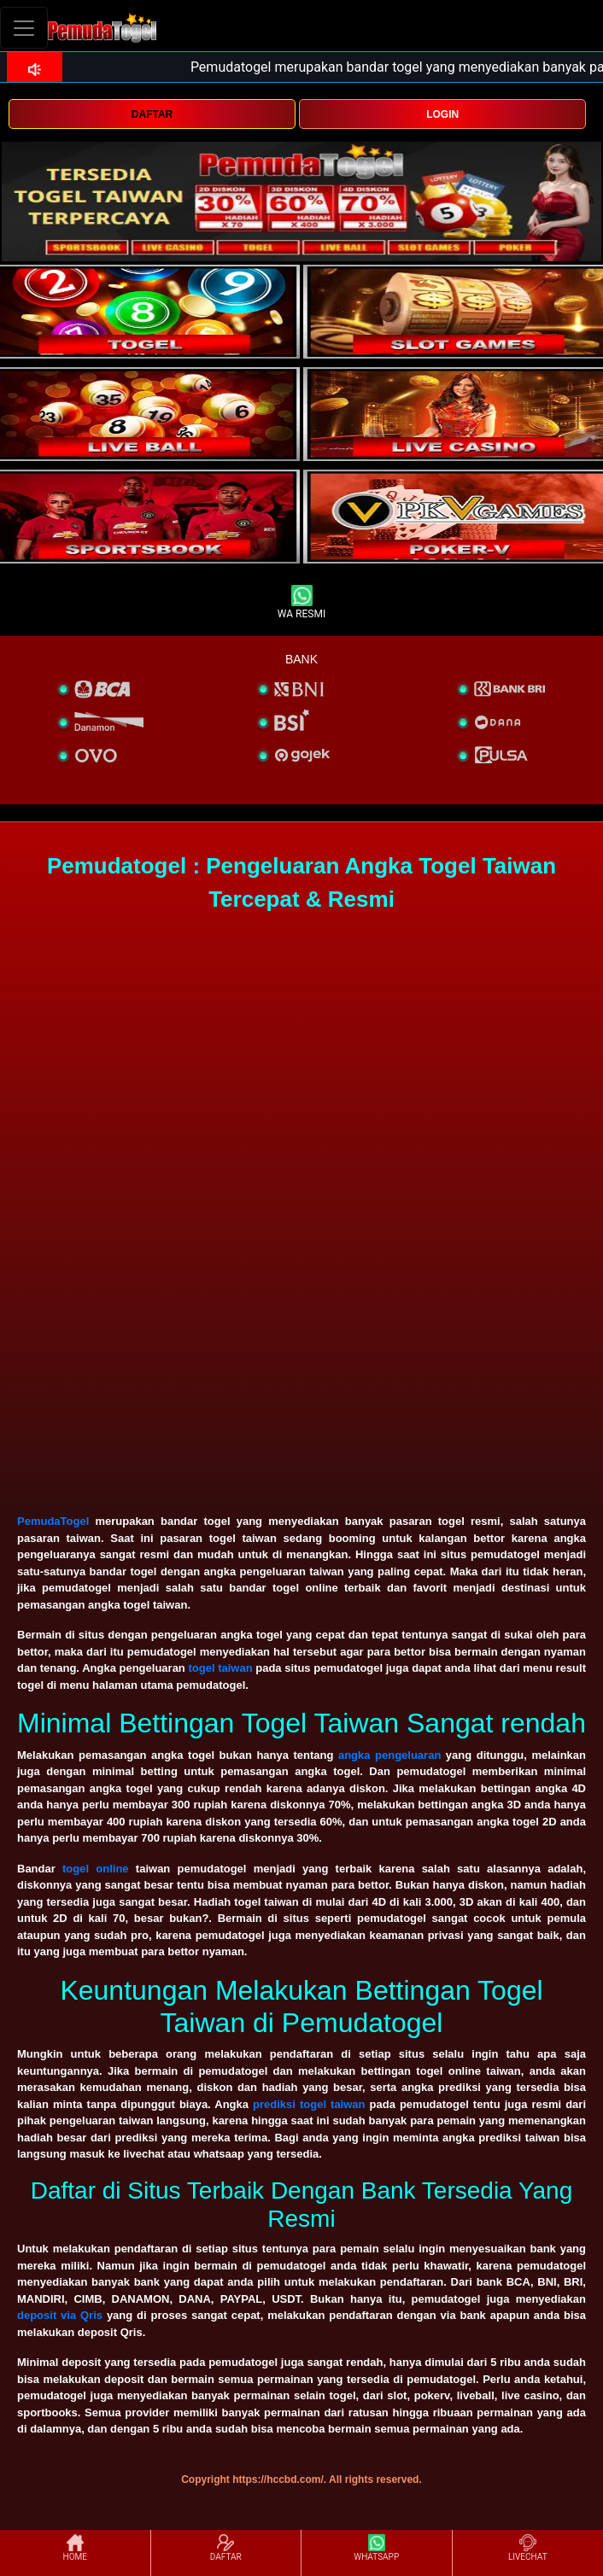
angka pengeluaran (389, 1755)
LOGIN (442, 114)
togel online (95, 1868)
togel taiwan (220, 1668)
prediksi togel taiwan (309, 2104)
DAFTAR (152, 114)
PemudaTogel (53, 1521)
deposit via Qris (59, 2315)
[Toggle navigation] (24, 28)
